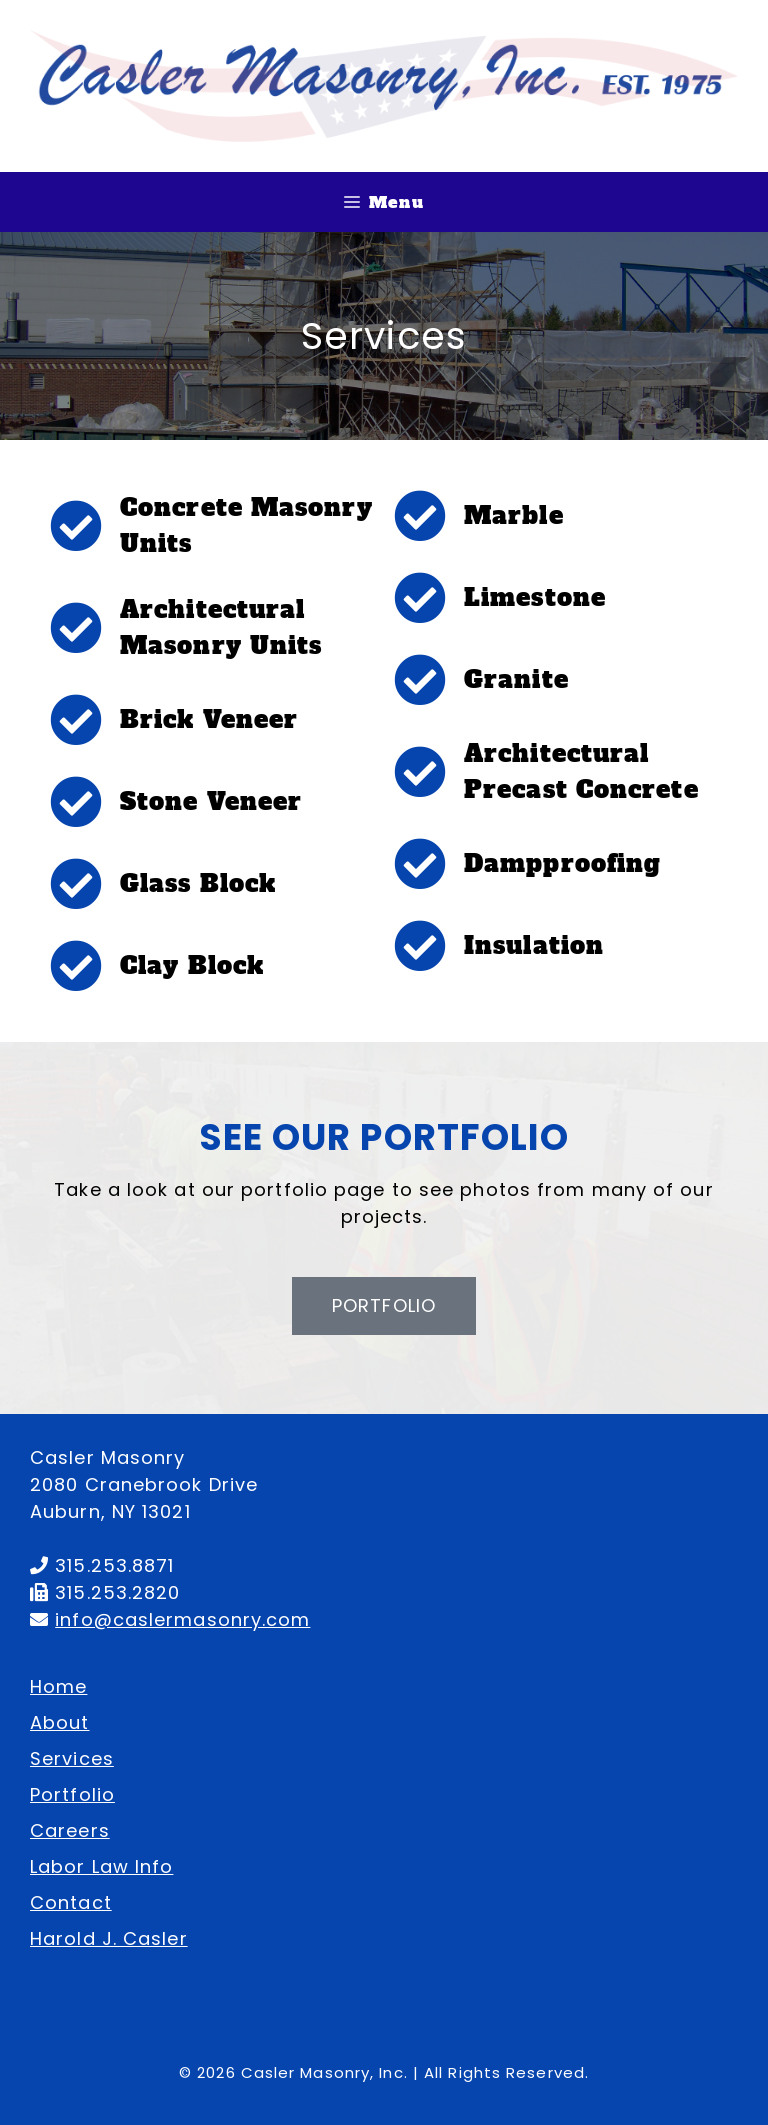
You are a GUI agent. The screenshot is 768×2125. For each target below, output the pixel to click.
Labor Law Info (101, 1866)
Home (58, 1686)
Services (72, 1758)
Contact (71, 1902)
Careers (70, 1830)
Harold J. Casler (109, 1938)
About (60, 1722)
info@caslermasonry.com (182, 1619)
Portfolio (72, 1794)
